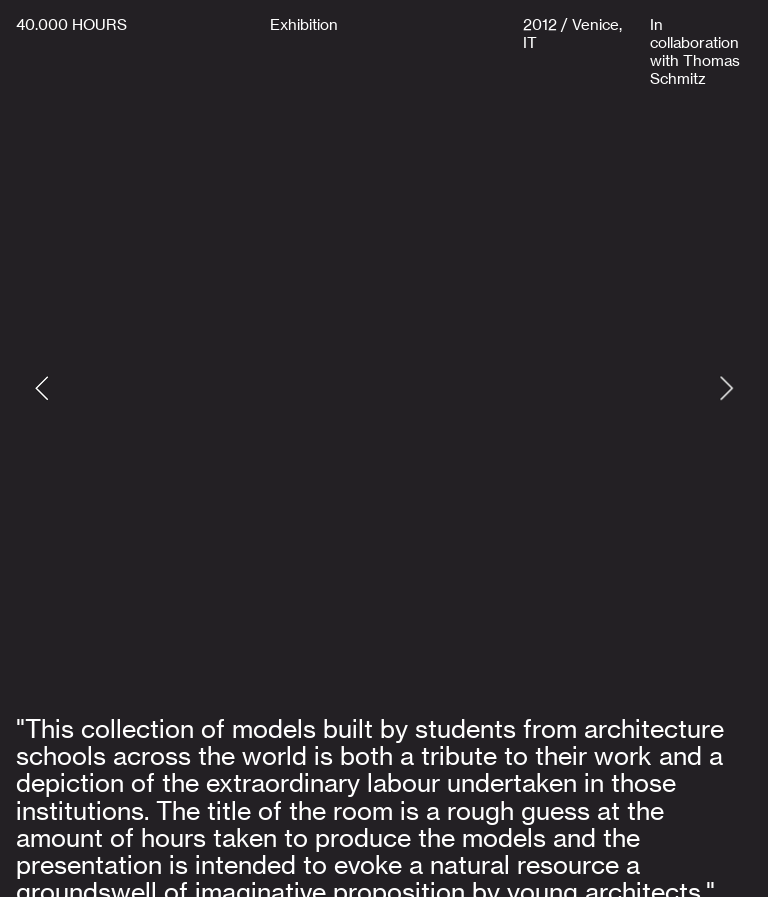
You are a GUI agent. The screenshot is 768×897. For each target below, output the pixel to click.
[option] (384, 388)
